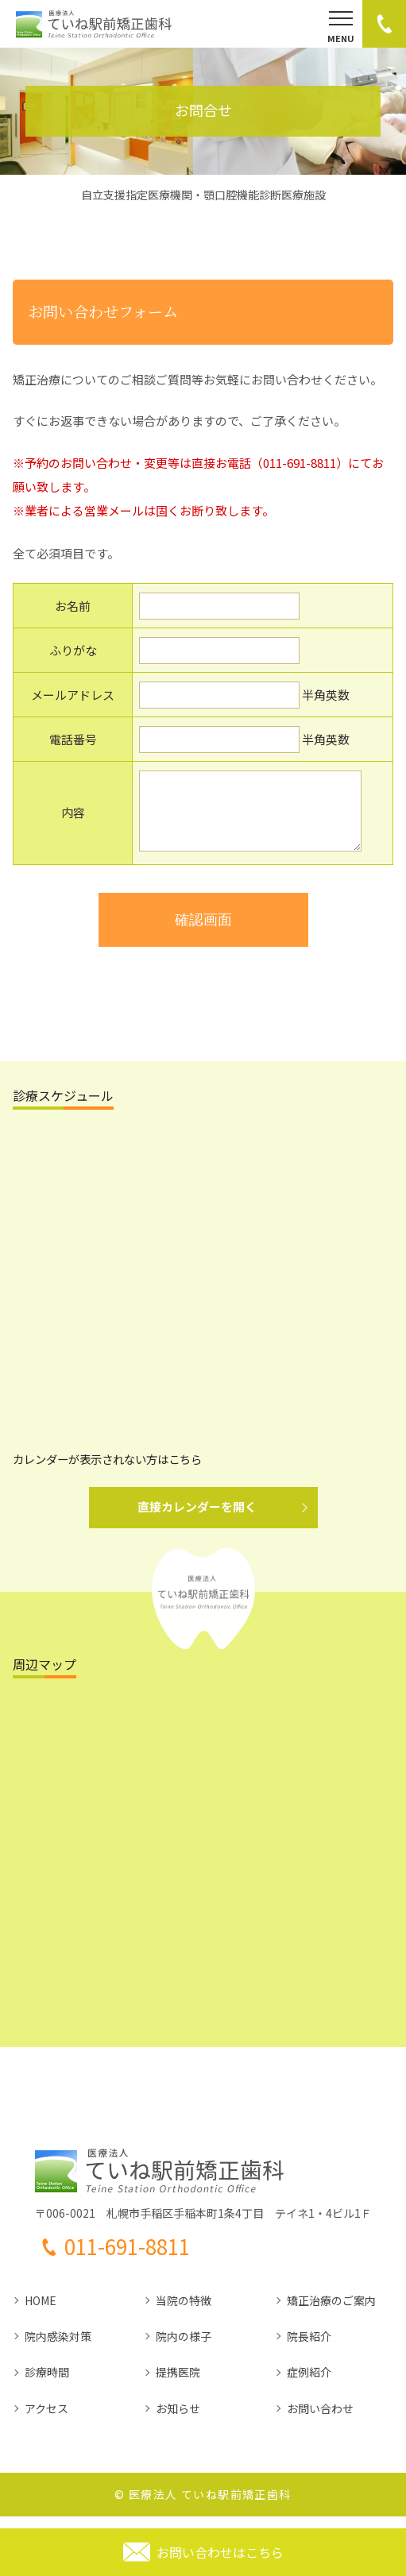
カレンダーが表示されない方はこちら (107, 1470)
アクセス (46, 2420)
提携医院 (178, 2384)
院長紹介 (309, 2348)
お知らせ (178, 2420)
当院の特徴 (183, 2312)
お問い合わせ (320, 2420)
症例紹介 (309, 2384)
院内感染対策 (58, 2348)
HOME (40, 2312)
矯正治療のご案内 (331, 2312)
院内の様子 (183, 2348)
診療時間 (47, 2384)
